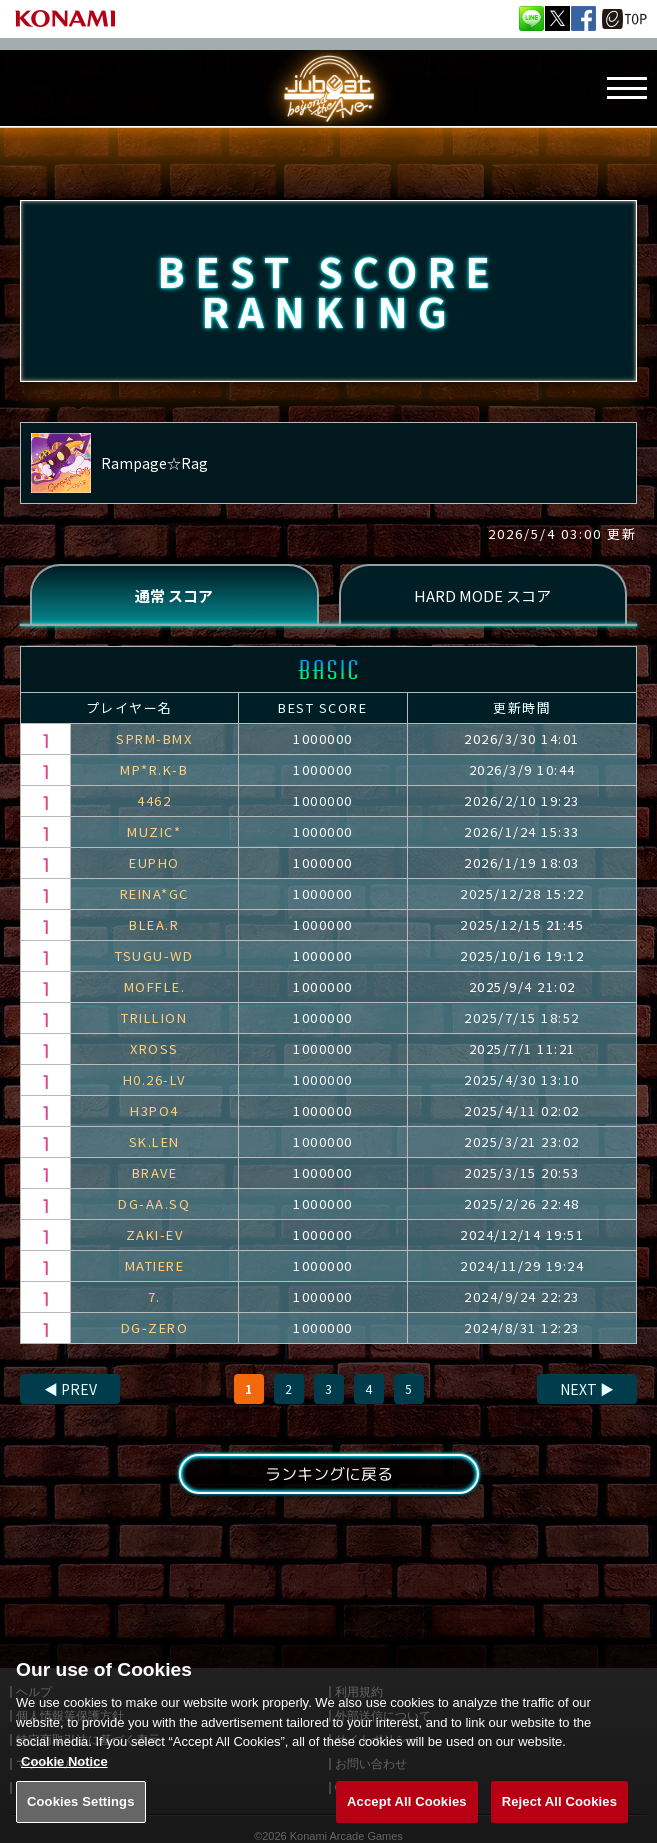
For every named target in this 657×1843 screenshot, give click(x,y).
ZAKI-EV (155, 1234)
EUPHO (154, 862)
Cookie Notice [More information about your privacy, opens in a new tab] (64, 1779)
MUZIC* (154, 831)
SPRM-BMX (154, 738)
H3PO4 (154, 1110)
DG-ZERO (155, 1327)
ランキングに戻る (328, 1474)
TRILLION (154, 1017)
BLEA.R (154, 924)
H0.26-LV (154, 1079)
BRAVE (155, 1172)
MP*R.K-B (154, 769)
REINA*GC (154, 893)
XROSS (154, 1048)
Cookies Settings (81, 1820)
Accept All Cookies (407, 1820)
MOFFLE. (155, 986)
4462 (154, 800)
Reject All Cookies (559, 1820)
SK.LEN (154, 1141)
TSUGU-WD (154, 955)
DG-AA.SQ (154, 1203)
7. (154, 1296)
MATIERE (155, 1265)
